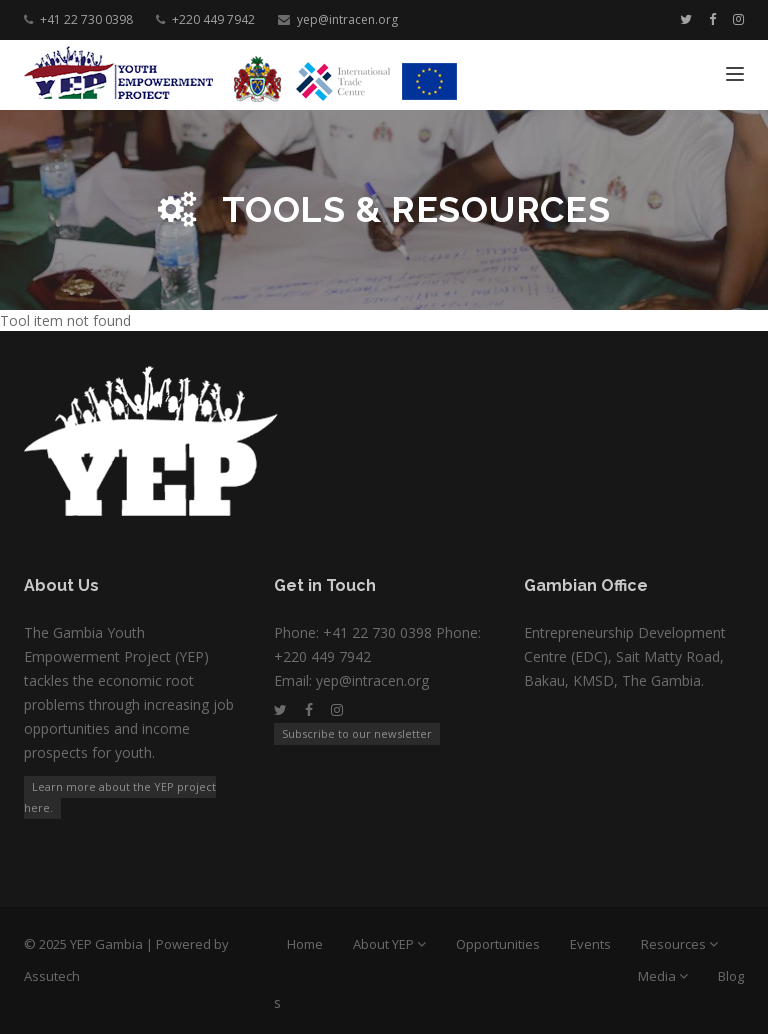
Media (658, 976)
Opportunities (498, 944)
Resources (675, 944)
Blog (731, 976)
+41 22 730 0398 (86, 19)
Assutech (52, 976)
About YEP (385, 944)
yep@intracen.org (347, 19)
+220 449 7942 (213, 19)
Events (590, 944)
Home (305, 944)
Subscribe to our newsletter (357, 733)
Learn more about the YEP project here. (120, 797)
